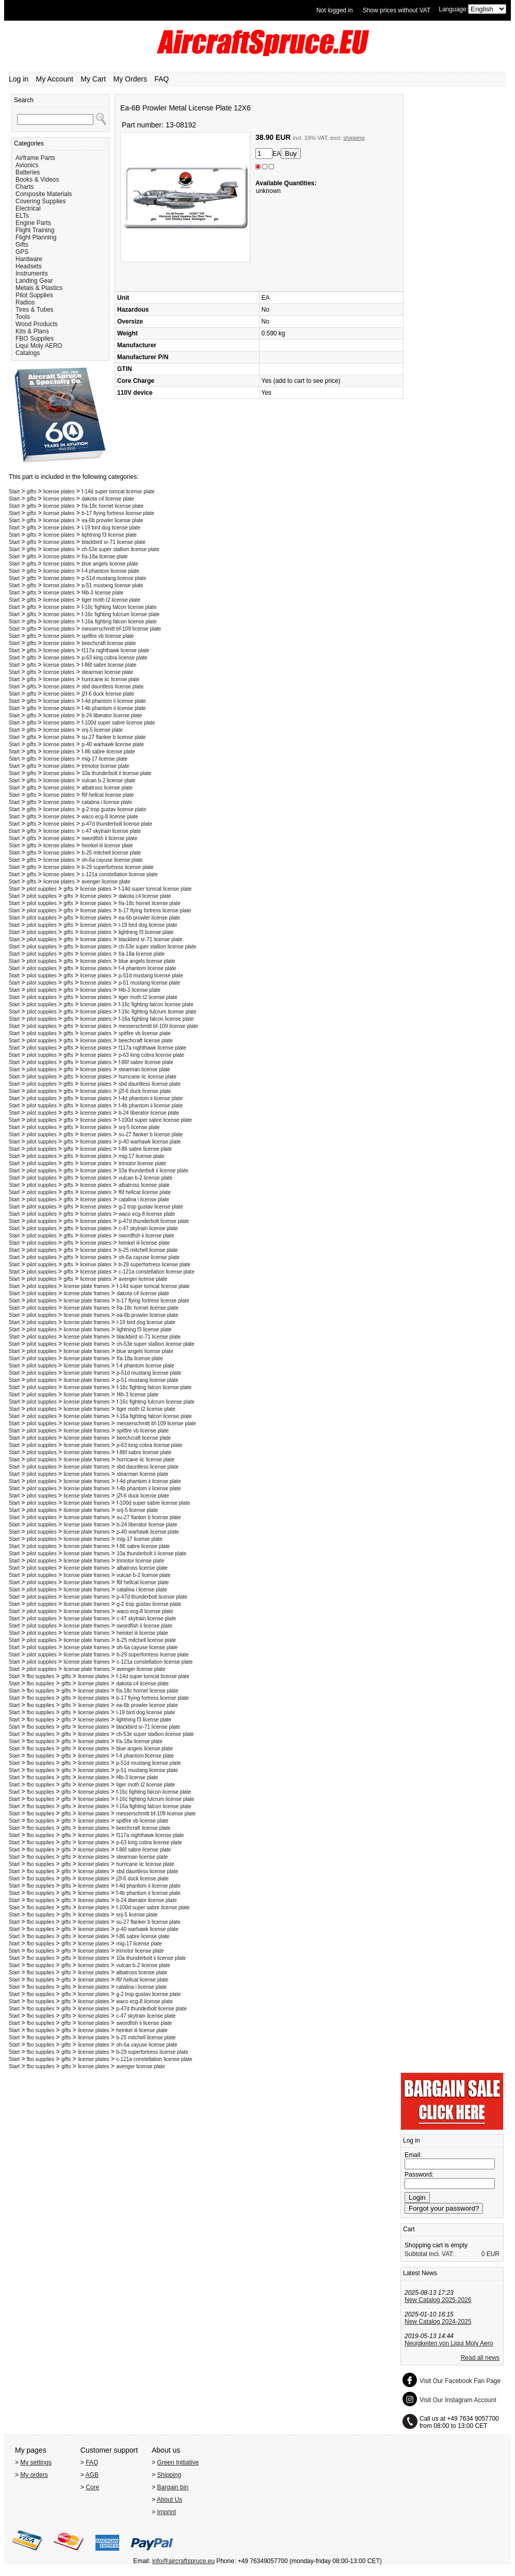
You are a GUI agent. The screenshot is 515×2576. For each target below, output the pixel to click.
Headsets (28, 266)
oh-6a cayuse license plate (112, 860)
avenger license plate (106, 881)
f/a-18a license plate (105, 556)
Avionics (26, 165)
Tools (22, 316)
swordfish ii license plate (109, 838)
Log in (18, 79)
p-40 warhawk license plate (113, 744)
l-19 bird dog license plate (111, 527)
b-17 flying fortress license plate (118, 513)
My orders (33, 2474)
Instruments (31, 273)
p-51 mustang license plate (112, 585)
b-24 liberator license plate (112, 715)
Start (14, 491)
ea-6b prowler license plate (112, 520)
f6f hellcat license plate (108, 795)
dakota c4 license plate (108, 499)
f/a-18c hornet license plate (112, 506)
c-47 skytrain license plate (111, 831)
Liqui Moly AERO (38, 345)
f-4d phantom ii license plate (114, 701)
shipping (353, 138)
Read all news (480, 2357)
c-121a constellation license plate (119, 874)
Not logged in (334, 10)
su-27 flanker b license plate (114, 737)
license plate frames (86, 1286)
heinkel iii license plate (107, 845)
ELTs (22, 215)
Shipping (169, 2474)
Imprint (166, 2512)
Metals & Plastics (38, 288)
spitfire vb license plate (108, 636)
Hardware (28, 259)
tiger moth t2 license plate (111, 600)
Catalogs (27, 353)
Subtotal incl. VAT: (429, 2254)
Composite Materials (43, 194)
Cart (409, 2229)
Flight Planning (35, 237)
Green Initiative (178, 2462)
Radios (25, 302)
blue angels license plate (110, 564)
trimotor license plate (105, 766)
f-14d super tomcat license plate (118, 491)
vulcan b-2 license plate (109, 780)
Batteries (27, 172)
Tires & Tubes (34, 309)
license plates (59, 491)
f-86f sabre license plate (109, 665)
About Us (169, 2499)
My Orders (130, 79)
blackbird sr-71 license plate (114, 542)
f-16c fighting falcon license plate (119, 607)
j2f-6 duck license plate (108, 694)
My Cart (93, 79)
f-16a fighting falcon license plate (119, 621)
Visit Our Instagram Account (458, 2400)
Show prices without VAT (397, 10)
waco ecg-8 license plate (110, 816)
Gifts (21, 244)
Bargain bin (172, 2487)
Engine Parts (33, 223)
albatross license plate (107, 788)
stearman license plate (107, 672)
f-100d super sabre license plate (118, 723)
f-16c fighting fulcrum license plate (120, 614)
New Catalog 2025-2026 (438, 2300)
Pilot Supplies (34, 295)
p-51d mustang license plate (114, 578)
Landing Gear (34, 280)
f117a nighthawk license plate (115, 650)
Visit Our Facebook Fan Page (460, 2381)
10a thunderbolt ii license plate (116, 773)
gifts (31, 491)
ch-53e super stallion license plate (120, 549)
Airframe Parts (35, 158)
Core (92, 2487)
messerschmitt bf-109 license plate (121, 629)
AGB (92, 2474)
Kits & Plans (32, 331)
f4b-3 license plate (102, 592)
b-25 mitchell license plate (111, 853)
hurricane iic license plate (110, 679)
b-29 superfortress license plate (118, 867)
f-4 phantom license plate (110, 571)
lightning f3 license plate (109, 535)
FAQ (161, 79)
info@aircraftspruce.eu (183, 2561)
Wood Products (36, 324)
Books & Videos (37, 179)
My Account (54, 79)
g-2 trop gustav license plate (114, 809)
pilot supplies (42, 889)
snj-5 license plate (102, 730)
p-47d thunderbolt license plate (117, 824)
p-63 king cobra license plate (114, 658)
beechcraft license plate (109, 643)
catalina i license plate (107, 802)
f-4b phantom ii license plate (114, 708)
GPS (21, 251)
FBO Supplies (34, 338)
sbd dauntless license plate (112, 686)
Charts (24, 186)
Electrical (28, 208)
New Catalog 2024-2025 (438, 2321)
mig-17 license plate (104, 759)
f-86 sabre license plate (108, 751)
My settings (36, 2462)
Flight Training (34, 230)
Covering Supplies (40, 201)
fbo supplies (40, 1676)
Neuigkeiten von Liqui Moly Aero (449, 2343)
